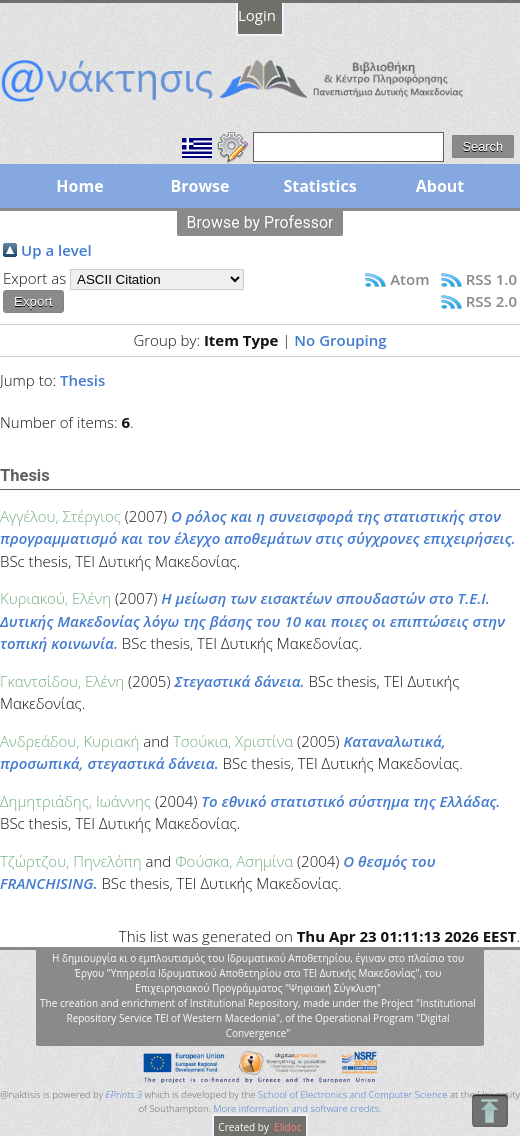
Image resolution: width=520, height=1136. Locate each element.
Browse (199, 186)
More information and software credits (296, 1108)
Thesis (82, 380)
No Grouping (340, 340)
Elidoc (287, 1127)
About (440, 186)
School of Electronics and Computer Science (352, 1094)
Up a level (56, 250)
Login (257, 15)
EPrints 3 (124, 1094)
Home (79, 186)
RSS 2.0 (491, 301)
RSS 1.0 (491, 279)
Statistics (319, 186)
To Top (489, 1110)
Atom (409, 279)
